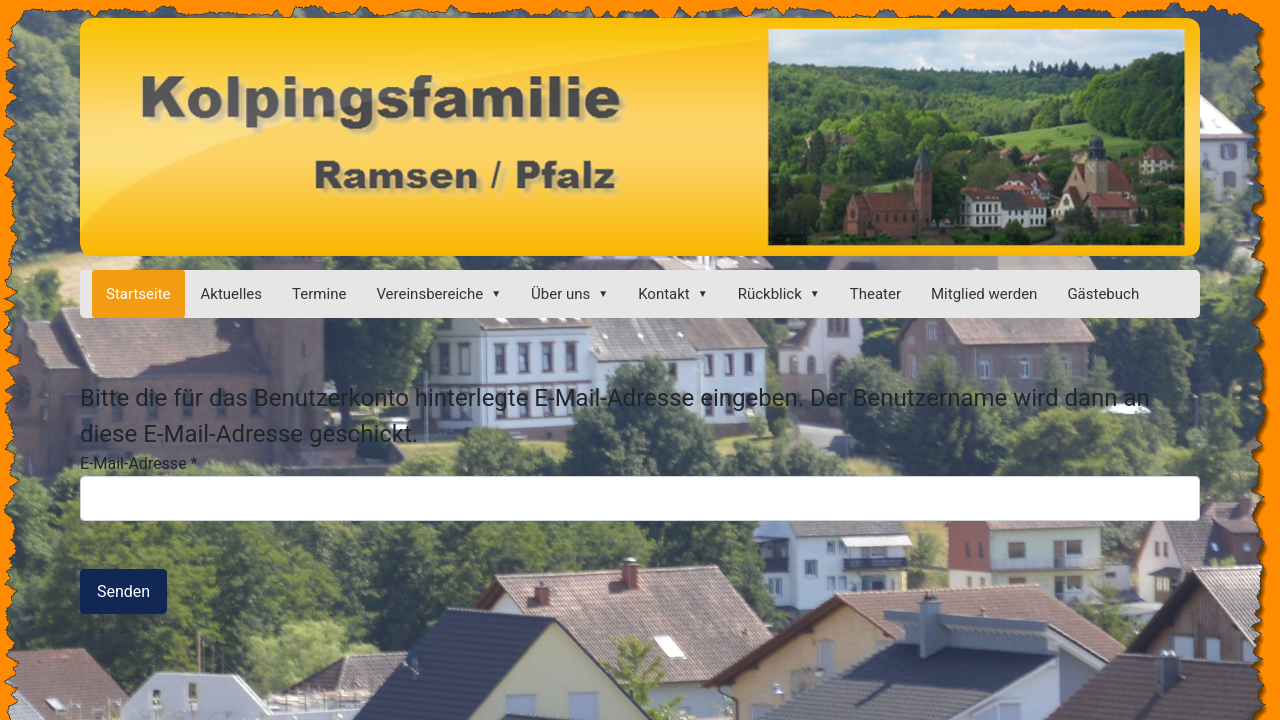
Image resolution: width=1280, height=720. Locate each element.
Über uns (560, 294)
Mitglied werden (984, 294)
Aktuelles (232, 294)
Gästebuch (1103, 294)
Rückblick (770, 294)
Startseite (138, 294)
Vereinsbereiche (429, 294)
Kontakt (664, 294)
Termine (319, 294)
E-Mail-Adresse (138, 463)
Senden (123, 591)
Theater (875, 294)
